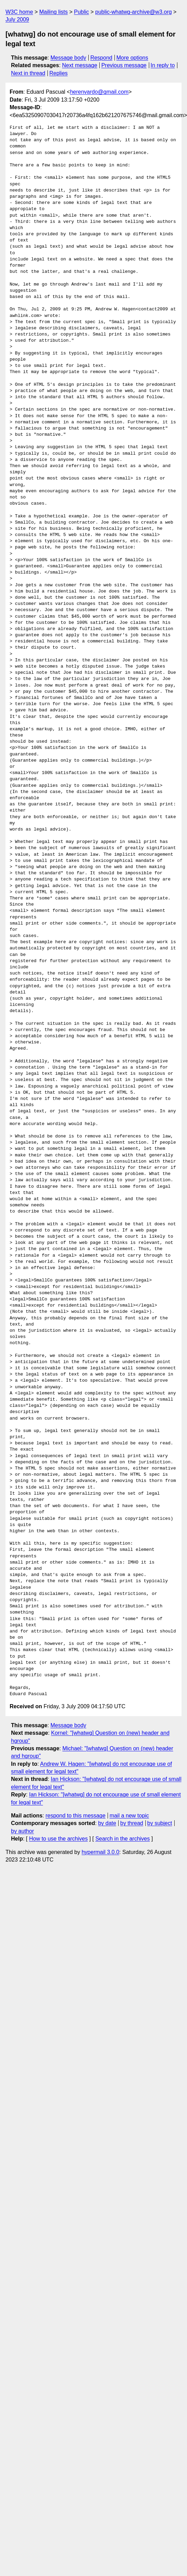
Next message (79, 65)
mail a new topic (129, 1815)
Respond (101, 58)
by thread (131, 1823)
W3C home (19, 12)
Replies (58, 73)
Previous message (124, 65)
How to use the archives (58, 1839)
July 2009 (17, 19)
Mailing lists (53, 12)
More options (132, 58)
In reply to (163, 65)
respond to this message (75, 1815)
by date (107, 1823)
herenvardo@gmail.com (99, 92)
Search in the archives (122, 1839)
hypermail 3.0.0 (100, 1852)
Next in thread (28, 73)
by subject (159, 1823)
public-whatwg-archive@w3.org (133, 12)
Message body (68, 58)
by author (22, 1831)
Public (81, 12)
